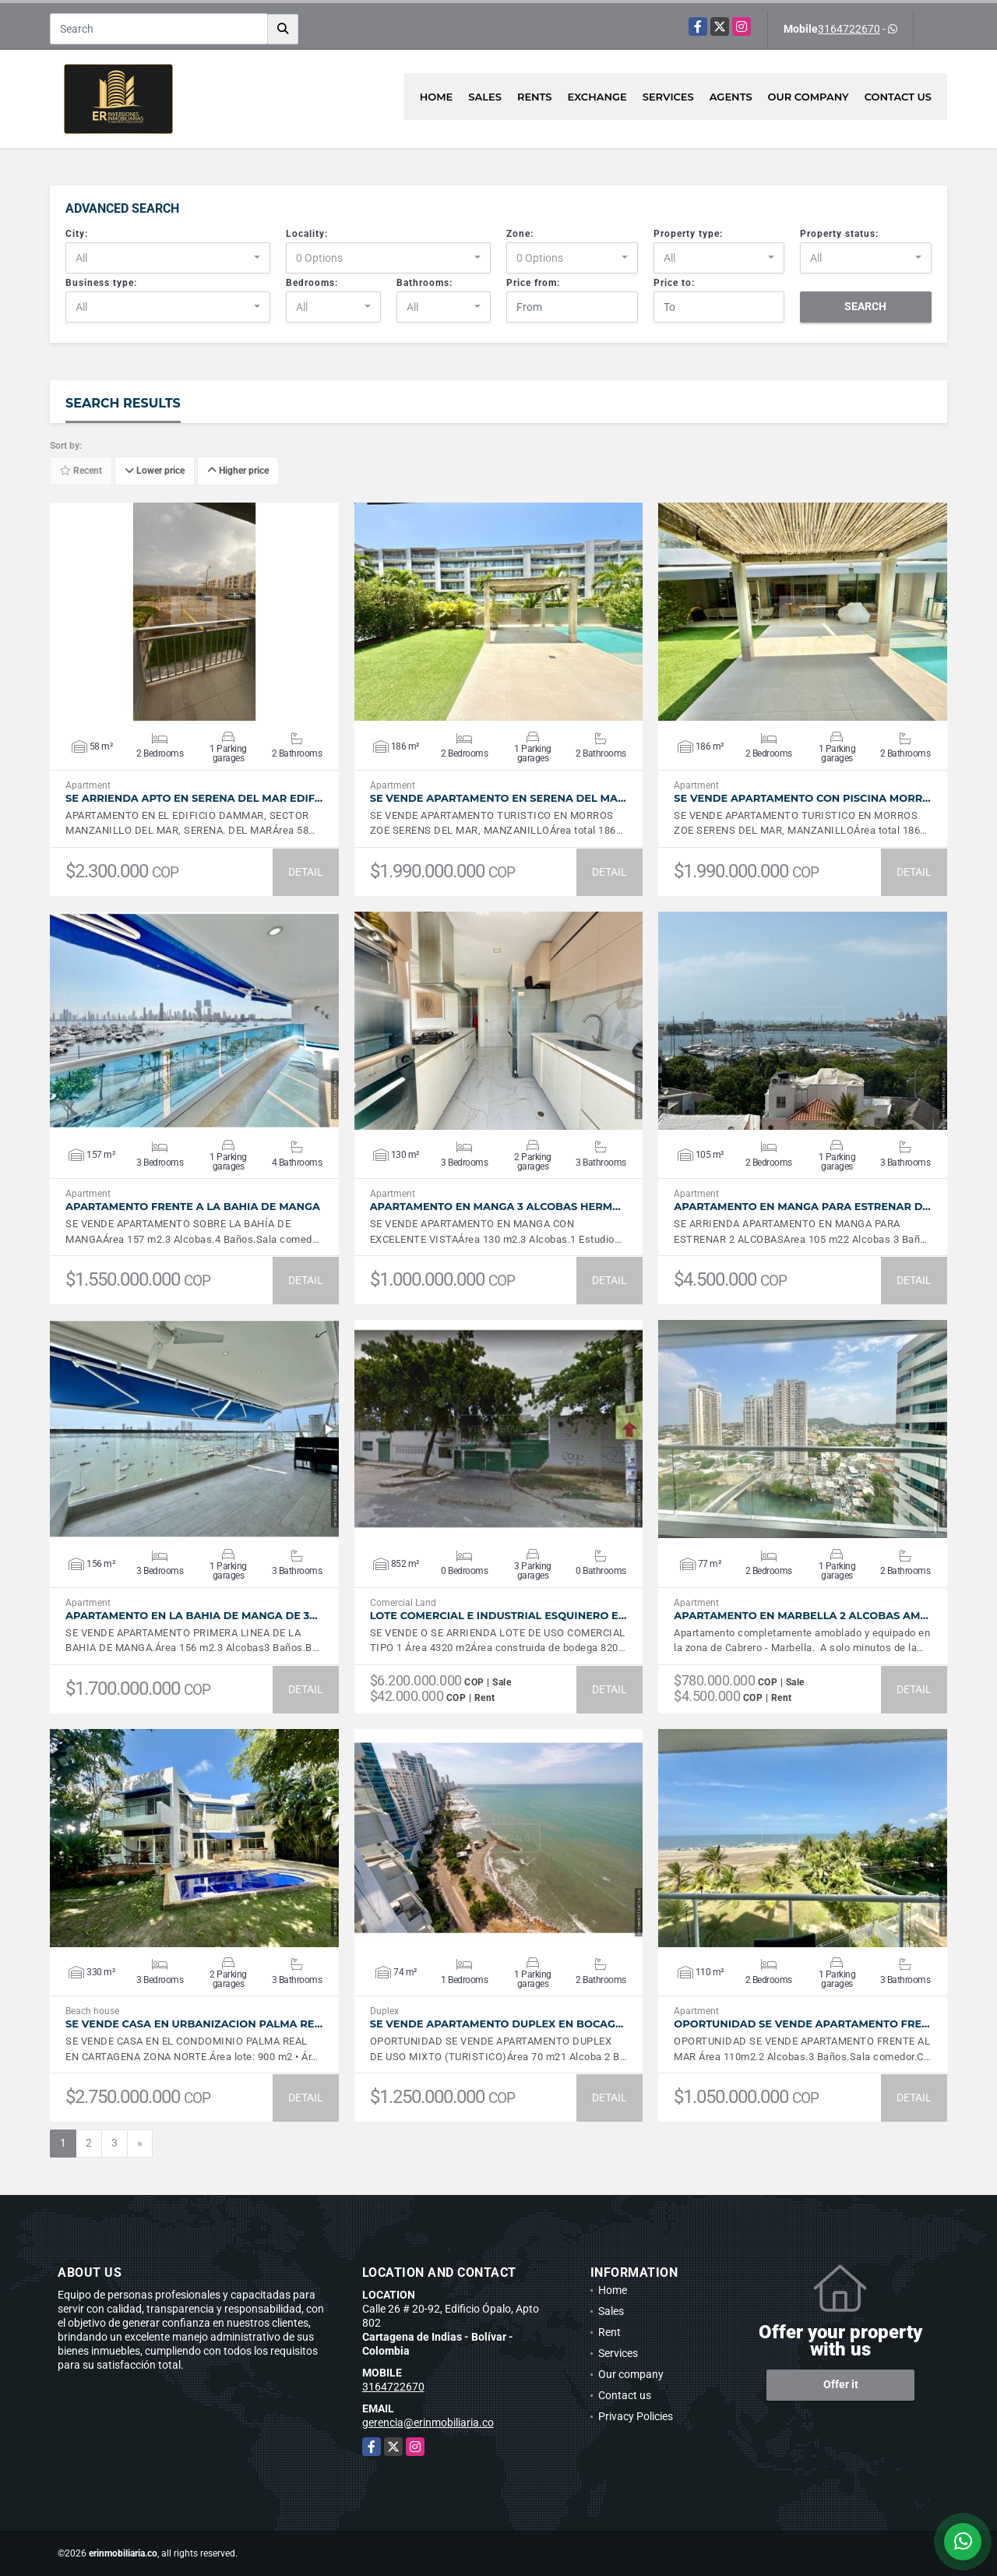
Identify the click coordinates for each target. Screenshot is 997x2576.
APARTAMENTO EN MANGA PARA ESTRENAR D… (802, 1206)
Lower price (155, 471)
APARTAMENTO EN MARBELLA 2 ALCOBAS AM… (801, 1615)
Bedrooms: (312, 282)
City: (76, 233)
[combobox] (167, 257)
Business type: (101, 282)
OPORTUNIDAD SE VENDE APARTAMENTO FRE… (801, 2024)
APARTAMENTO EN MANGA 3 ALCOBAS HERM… (495, 1206)
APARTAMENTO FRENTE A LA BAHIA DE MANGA (192, 1206)
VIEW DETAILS (194, 611)
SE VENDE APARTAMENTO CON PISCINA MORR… (802, 798)
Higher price (238, 471)
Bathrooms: (424, 282)
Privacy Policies (635, 2416)
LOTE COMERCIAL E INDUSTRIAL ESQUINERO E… (498, 1615)
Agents (731, 96)
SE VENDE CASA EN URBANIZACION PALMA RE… (193, 2024)
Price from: (533, 282)
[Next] (140, 2144)
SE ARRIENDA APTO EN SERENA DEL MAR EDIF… (193, 798)
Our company (808, 96)
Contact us (898, 96)
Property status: (839, 233)
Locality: (307, 233)
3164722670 (849, 29)
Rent (609, 2332)
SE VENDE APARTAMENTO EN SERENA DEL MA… (498, 798)
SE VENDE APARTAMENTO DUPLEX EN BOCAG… (497, 2024)
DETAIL (305, 872)
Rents (534, 96)
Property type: (688, 233)
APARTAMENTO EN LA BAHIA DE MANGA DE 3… (191, 1615)
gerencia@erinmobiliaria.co (428, 2422)
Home (436, 96)
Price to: (674, 282)
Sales (485, 96)
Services (668, 96)
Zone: (520, 233)
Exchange (597, 96)
